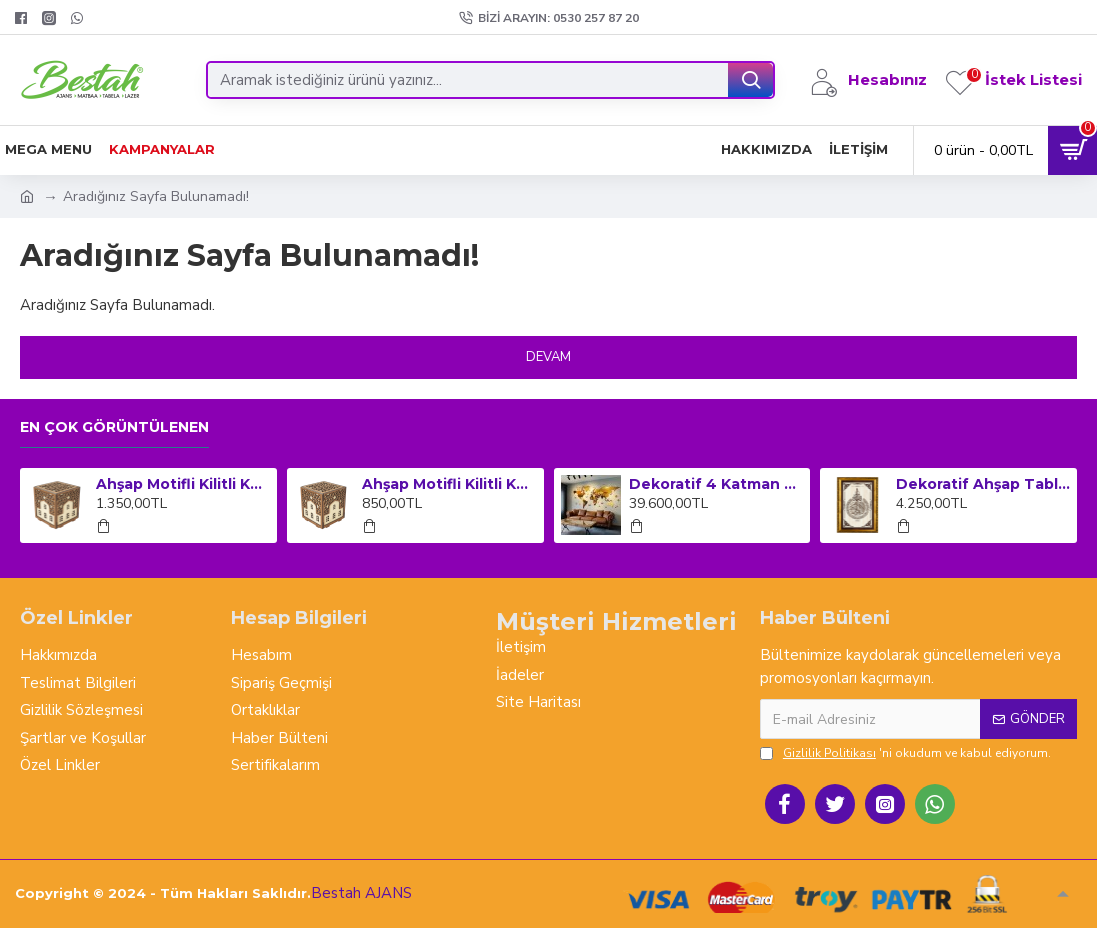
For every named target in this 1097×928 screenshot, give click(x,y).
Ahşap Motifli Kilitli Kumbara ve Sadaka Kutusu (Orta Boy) (449, 484)
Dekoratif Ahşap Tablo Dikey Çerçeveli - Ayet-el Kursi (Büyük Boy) (983, 484)
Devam (548, 357)
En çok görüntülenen (114, 427)
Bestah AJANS (361, 893)
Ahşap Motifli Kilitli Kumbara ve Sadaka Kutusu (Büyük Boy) (183, 484)
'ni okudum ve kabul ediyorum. (905, 753)
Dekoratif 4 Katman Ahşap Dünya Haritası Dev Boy (716, 484)
